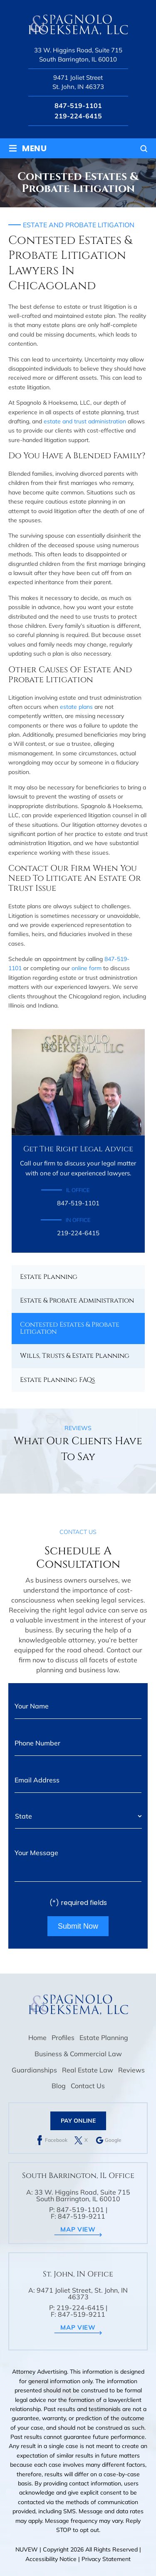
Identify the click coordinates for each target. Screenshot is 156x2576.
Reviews (131, 2070)
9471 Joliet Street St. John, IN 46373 (78, 82)
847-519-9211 (81, 2216)
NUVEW (26, 2549)
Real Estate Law (87, 2070)
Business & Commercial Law (78, 2054)
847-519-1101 (78, 105)
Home (37, 2037)
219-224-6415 (78, 116)
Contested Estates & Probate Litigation (69, 1328)
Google (113, 2140)
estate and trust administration (85, 421)
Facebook (56, 2140)
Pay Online (78, 2120)
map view (77, 2229)
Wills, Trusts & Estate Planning (74, 1355)
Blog (59, 2086)
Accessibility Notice (51, 2559)
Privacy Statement (106, 2559)
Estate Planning (48, 1276)
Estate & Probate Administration (77, 1300)
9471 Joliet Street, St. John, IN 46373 (82, 2293)
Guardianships (34, 2070)
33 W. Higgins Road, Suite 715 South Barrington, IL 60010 (78, 55)
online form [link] (87, 968)
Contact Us (88, 2086)
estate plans (76, 706)
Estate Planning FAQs (57, 1379)
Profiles (63, 2037)
